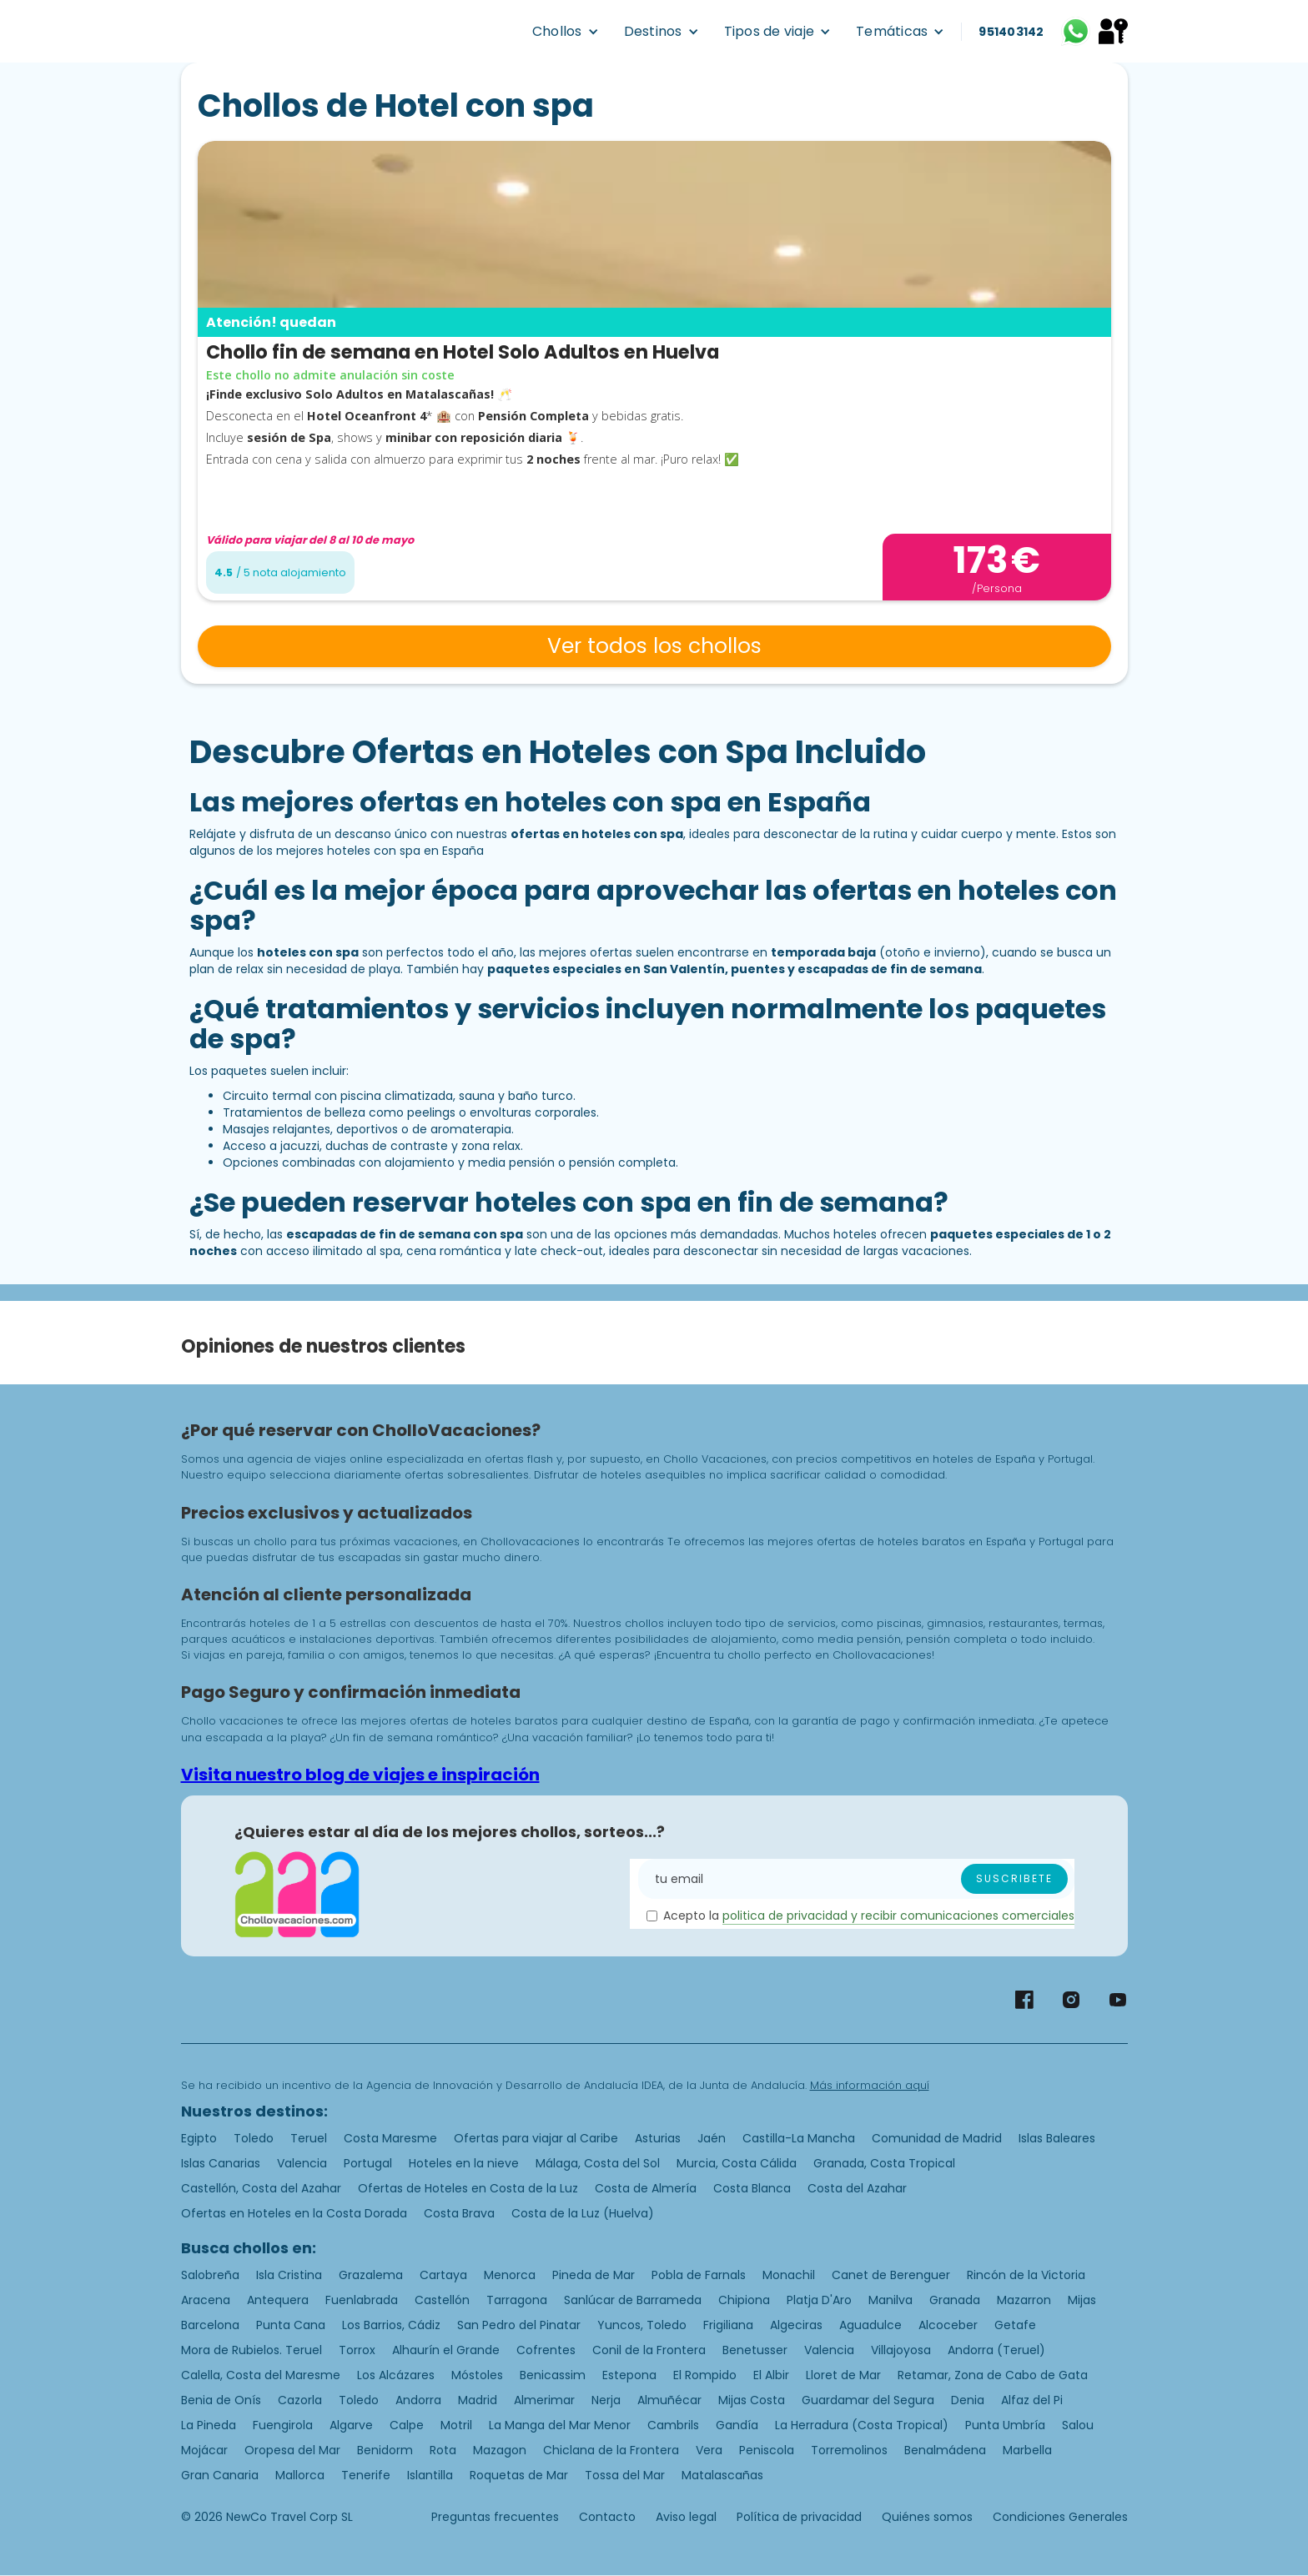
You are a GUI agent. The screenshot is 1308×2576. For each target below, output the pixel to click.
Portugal (368, 2163)
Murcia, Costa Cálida (737, 2163)
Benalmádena (945, 2450)
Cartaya (443, 2275)
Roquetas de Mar (519, 2475)
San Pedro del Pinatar (519, 2325)
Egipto (199, 2138)
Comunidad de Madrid (937, 2138)
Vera (709, 2450)
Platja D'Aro (819, 2300)
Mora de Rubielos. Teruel (251, 2350)
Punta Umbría (1005, 2425)
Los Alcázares (396, 2375)
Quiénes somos (927, 2516)
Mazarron (1024, 2300)
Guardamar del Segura (868, 2400)
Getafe (1015, 2325)
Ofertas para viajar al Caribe (536, 2138)
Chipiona (744, 2300)
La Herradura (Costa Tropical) (861, 2425)
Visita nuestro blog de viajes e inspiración (360, 1774)
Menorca (510, 2275)
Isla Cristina (289, 2275)
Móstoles (477, 2375)
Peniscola (766, 2450)
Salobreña (210, 2275)
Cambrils (673, 2425)
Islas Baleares (1057, 2138)
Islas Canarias (220, 2163)
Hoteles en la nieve (464, 2163)
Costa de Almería (646, 2188)
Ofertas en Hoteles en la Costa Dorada (294, 2213)
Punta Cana (290, 2325)
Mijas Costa (751, 2400)
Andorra (418, 2400)
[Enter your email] (856, 1879)
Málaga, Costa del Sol (598, 2163)
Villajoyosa (901, 2350)
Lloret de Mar (843, 2375)
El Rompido (705, 2375)
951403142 (1011, 31)
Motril (456, 2425)
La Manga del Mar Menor (560, 2425)
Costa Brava (459, 2213)
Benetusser (754, 2350)
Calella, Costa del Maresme (260, 2375)
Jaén (711, 2138)
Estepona (629, 2375)
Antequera (278, 2300)
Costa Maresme (390, 2138)
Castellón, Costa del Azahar (261, 2188)
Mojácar (204, 2450)
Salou (1078, 2425)
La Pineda (208, 2425)
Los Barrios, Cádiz (391, 2325)
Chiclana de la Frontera (611, 2450)
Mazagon (499, 2450)
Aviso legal (686, 2516)
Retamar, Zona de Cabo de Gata (993, 2375)
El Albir (771, 2375)
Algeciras (796, 2325)
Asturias (658, 2138)
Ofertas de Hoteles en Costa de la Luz (468, 2188)
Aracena (205, 2300)
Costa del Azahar (857, 2188)
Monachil (788, 2275)
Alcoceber (948, 2325)
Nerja (606, 2400)
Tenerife (365, 2475)
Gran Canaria (220, 2475)
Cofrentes (546, 2350)
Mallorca (299, 2475)
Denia (967, 2400)
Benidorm (385, 2450)
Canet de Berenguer (891, 2275)
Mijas (1082, 2300)
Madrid (477, 2400)
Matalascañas (722, 2475)
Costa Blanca (752, 2188)
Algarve (351, 2425)
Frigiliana (728, 2325)
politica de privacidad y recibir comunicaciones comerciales (898, 1915)
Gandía (737, 2425)
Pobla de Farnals (698, 2275)
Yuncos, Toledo (642, 2325)
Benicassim (553, 2375)
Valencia (302, 2163)
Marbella (1027, 2450)
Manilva (890, 2300)
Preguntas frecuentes (495, 2516)
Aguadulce (870, 2325)
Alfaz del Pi (1032, 2400)
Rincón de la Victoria (1026, 2275)
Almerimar (544, 2400)
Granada (954, 2300)
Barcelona (210, 2325)
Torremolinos (849, 2450)
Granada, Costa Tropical (884, 2163)
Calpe (407, 2425)
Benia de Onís (221, 2400)
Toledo (254, 2138)
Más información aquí (869, 2085)
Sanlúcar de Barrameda (633, 2300)
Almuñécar (669, 2400)
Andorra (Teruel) (996, 2350)
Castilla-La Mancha (798, 2138)
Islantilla (430, 2475)
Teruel (308, 2138)
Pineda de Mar (593, 2275)
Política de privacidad (799, 2516)
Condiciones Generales (1060, 2516)
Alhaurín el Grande (446, 2350)
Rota (443, 2450)
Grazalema (371, 2275)
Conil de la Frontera (649, 2350)
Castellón (442, 2300)
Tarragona (516, 2300)
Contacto (607, 2516)
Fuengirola (283, 2425)
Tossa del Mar (625, 2475)
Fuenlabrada (361, 2300)
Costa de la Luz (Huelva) (582, 2213)
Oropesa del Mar (292, 2450)
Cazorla (300, 2400)
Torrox (357, 2350)
